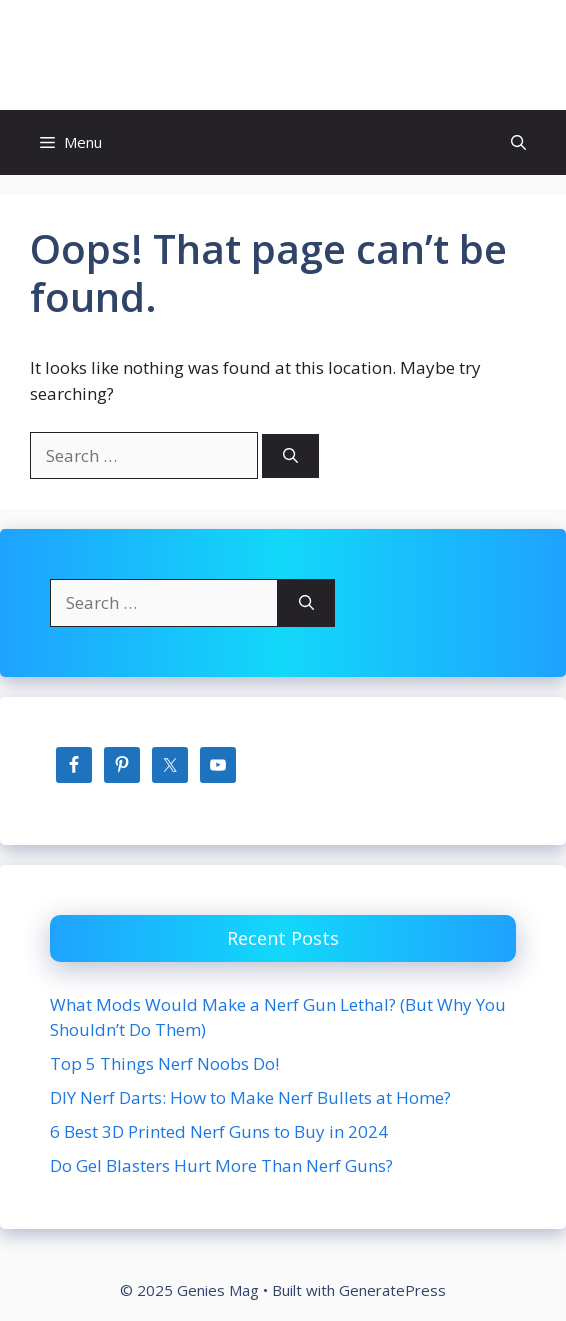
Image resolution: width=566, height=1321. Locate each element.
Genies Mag (283, 55)
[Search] (290, 456)
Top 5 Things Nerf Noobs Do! (164, 1063)
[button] (518, 142)
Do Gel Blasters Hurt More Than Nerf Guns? (221, 1165)
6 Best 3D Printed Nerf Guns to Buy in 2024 (219, 1131)
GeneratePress (392, 1290)
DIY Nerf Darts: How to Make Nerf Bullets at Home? (250, 1097)
